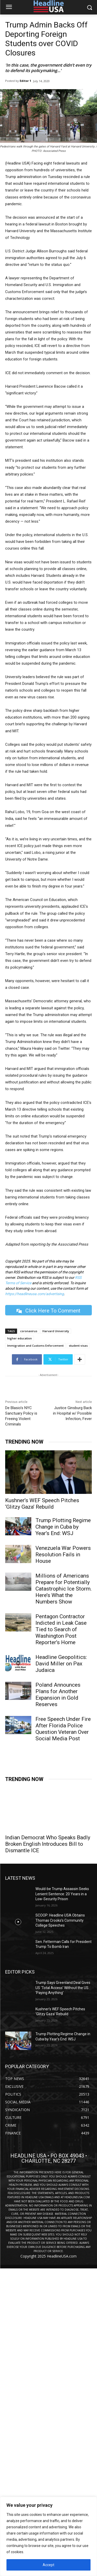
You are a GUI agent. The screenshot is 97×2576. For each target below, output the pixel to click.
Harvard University (55, 1331)
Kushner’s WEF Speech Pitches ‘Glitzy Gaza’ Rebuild (42, 1503)
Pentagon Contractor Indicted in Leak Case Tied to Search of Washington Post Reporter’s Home (61, 1629)
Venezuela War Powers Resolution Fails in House (63, 1554)
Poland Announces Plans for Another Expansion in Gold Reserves (57, 1694)
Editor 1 (25, 81)
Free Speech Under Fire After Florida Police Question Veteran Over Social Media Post (63, 1729)
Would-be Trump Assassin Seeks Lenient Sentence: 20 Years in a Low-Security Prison (62, 1894)
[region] (48, 2536)
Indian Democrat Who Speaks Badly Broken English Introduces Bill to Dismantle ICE (47, 1844)
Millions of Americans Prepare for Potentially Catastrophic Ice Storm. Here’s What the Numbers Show (63, 1589)
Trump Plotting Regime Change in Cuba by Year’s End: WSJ (63, 1526)
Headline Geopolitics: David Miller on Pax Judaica (61, 1663)
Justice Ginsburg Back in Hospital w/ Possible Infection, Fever (72, 1413)
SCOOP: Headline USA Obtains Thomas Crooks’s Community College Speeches (60, 1920)
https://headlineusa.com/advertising (34, 1294)
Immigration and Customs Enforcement (35, 1345)
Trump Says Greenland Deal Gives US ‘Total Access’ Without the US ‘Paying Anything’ (62, 1988)
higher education (19, 1338)
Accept (48, 2565)
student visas (78, 1345)
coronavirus (28, 1331)
